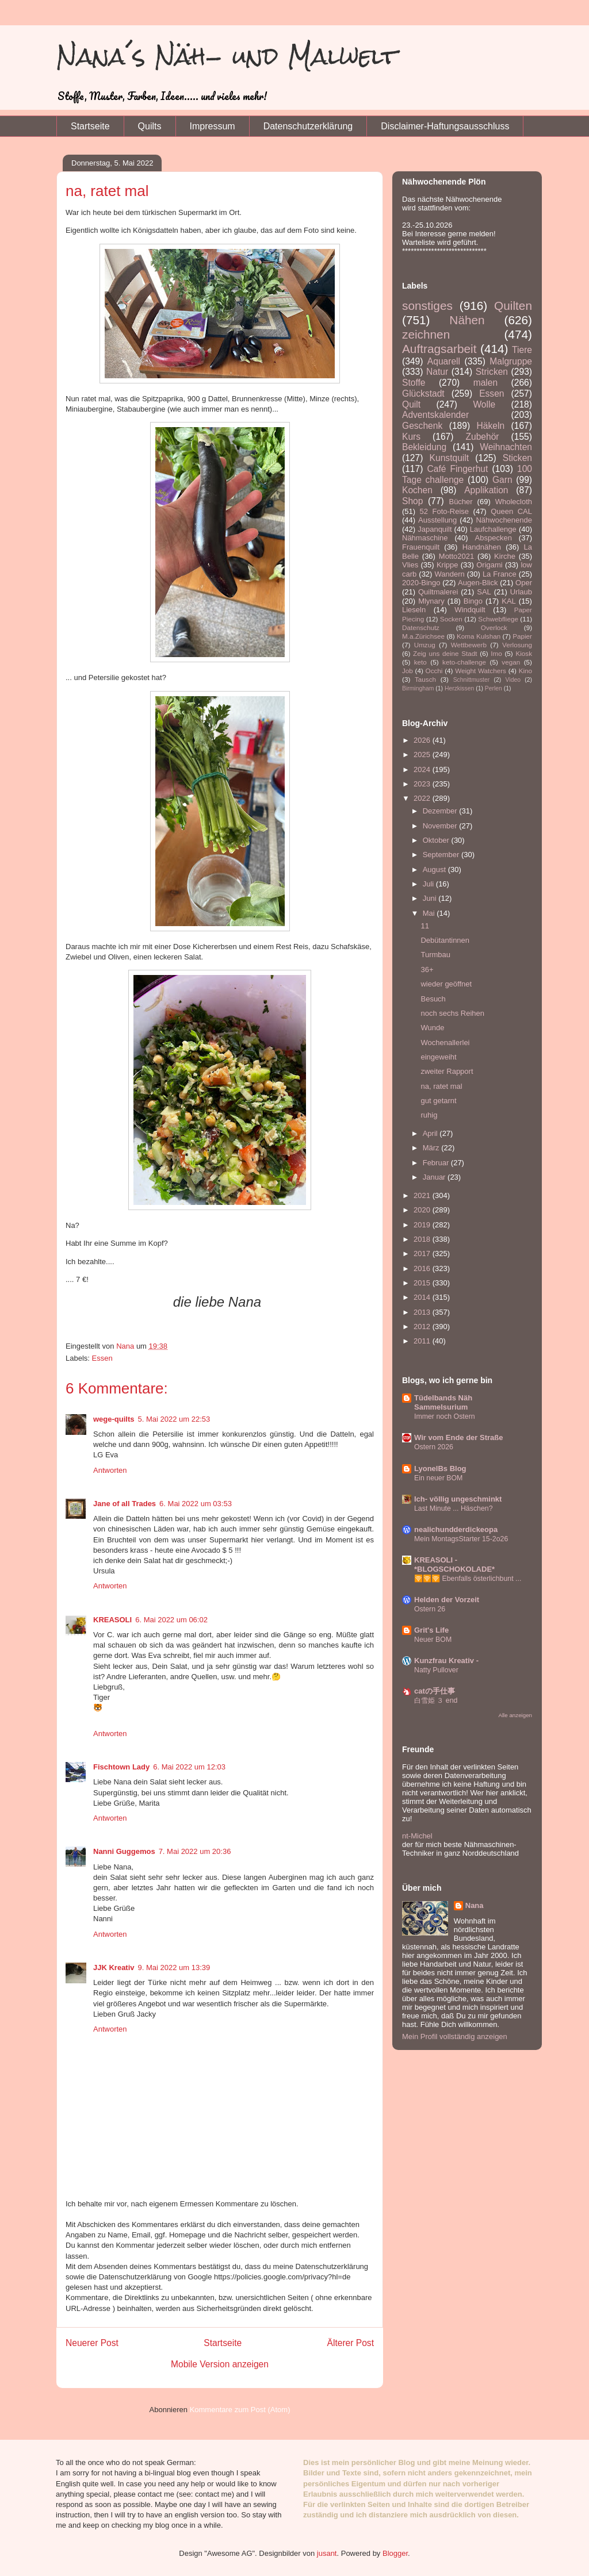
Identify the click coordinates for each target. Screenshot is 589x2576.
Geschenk (422, 426)
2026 (423, 740)
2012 (423, 1326)
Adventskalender (435, 415)
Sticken (517, 458)
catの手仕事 (434, 1691)
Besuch (432, 999)
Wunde (432, 1027)
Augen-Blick (478, 582)
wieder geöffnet (446, 984)
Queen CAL (511, 511)
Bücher (460, 501)
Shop (412, 501)
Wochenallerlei (444, 1042)
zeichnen (426, 334)
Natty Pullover (436, 1670)
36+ (426, 969)
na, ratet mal (441, 1086)
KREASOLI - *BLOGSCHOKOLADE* (454, 1564)
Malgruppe (510, 361)
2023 (423, 784)
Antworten (110, 1470)
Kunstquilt (449, 458)
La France (500, 574)
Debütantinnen (444, 940)
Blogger (395, 2553)
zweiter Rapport (446, 1071)
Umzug (424, 644)
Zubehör (482, 437)
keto (420, 662)
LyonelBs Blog (440, 1468)
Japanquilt (435, 529)
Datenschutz (420, 627)
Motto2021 (456, 556)
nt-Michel (417, 1836)
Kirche (504, 556)
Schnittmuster (471, 680)
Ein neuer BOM (438, 1478)
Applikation (486, 490)
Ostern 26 (429, 1609)
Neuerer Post (92, 2343)
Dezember (441, 811)
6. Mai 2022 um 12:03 (189, 1767)
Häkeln (491, 426)
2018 (423, 1239)
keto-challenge (464, 662)
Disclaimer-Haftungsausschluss (445, 126)
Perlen (493, 688)
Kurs (411, 437)
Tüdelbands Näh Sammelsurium (443, 1402)
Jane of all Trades (124, 1503)
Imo (496, 653)
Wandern (449, 574)
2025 (423, 754)
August (435, 869)
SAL (484, 592)
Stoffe (413, 382)
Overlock (494, 627)
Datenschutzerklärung (308, 126)
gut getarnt (438, 1100)
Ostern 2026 (433, 1447)
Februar (437, 1162)
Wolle (484, 404)
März (432, 1147)
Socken (451, 619)
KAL (509, 601)
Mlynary (431, 601)
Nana (474, 1905)
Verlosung (517, 644)
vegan (511, 662)
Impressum (212, 126)
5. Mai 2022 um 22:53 (174, 1419)
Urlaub (521, 592)
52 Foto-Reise (444, 511)
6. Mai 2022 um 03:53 (195, 1503)
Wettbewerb (469, 644)
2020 (423, 1210)
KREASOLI (112, 1619)
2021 (423, 1195)
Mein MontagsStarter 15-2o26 (461, 1539)
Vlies (410, 564)
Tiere (522, 350)
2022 (423, 798)
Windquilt (469, 609)
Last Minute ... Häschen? (453, 1508)
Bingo (473, 601)
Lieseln (414, 609)
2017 (423, 1253)
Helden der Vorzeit (446, 1599)
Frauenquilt (420, 547)
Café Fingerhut (457, 469)
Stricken (492, 372)
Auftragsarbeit (439, 348)
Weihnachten (506, 447)
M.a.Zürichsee (423, 636)
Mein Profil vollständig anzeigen (454, 2036)
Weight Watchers (480, 670)
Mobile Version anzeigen (220, 2364)
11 (424, 926)
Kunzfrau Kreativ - (446, 1660)
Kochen (417, 490)
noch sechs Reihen (452, 1013)
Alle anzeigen (515, 1715)
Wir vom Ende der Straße (458, 1437)
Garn (502, 480)
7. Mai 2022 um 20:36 (195, 1851)
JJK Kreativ (114, 1967)
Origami (489, 564)
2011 (423, 1341)
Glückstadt (423, 393)
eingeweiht (438, 1057)
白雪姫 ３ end (435, 1700)
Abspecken (493, 537)
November (441, 825)
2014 (423, 1297)
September (442, 854)
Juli (429, 884)
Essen (102, 1358)
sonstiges (427, 305)
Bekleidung (424, 447)
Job (407, 670)
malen (485, 382)
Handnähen (481, 547)
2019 (423, 1224)
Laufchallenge (493, 529)
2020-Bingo (421, 582)
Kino (525, 670)
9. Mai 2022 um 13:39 (174, 1967)
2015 (423, 1283)
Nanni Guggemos (124, 1851)
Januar (435, 1177)
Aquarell (443, 361)
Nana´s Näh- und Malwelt (226, 56)
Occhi (434, 670)
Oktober (437, 840)
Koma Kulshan (478, 636)
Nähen (466, 320)
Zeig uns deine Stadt (445, 653)
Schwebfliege (498, 619)
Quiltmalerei (438, 592)
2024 (423, 769)
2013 (423, 1312)
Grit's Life (431, 1630)
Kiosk (523, 653)
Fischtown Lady (121, 1767)
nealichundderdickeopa (456, 1529)
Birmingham (418, 688)
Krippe (447, 564)
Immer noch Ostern (444, 1416)
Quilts (150, 126)
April (431, 1133)
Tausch (425, 679)
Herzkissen (459, 688)
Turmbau (435, 954)
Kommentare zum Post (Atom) (240, 2409)
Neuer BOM (433, 1640)
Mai (430, 913)
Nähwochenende (504, 520)
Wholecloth (513, 501)
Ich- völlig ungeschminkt (458, 1499)
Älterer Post (350, 2343)
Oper (523, 582)
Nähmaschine (425, 537)
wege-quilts (114, 1419)
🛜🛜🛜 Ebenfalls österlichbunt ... (467, 1579)
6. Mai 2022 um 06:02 (171, 1619)
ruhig (428, 1115)
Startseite (90, 126)
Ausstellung (437, 520)
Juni (430, 898)
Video (513, 680)
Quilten (513, 305)
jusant (327, 2553)
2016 (423, 1268)
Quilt (411, 404)
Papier (522, 636)
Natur (437, 372)
